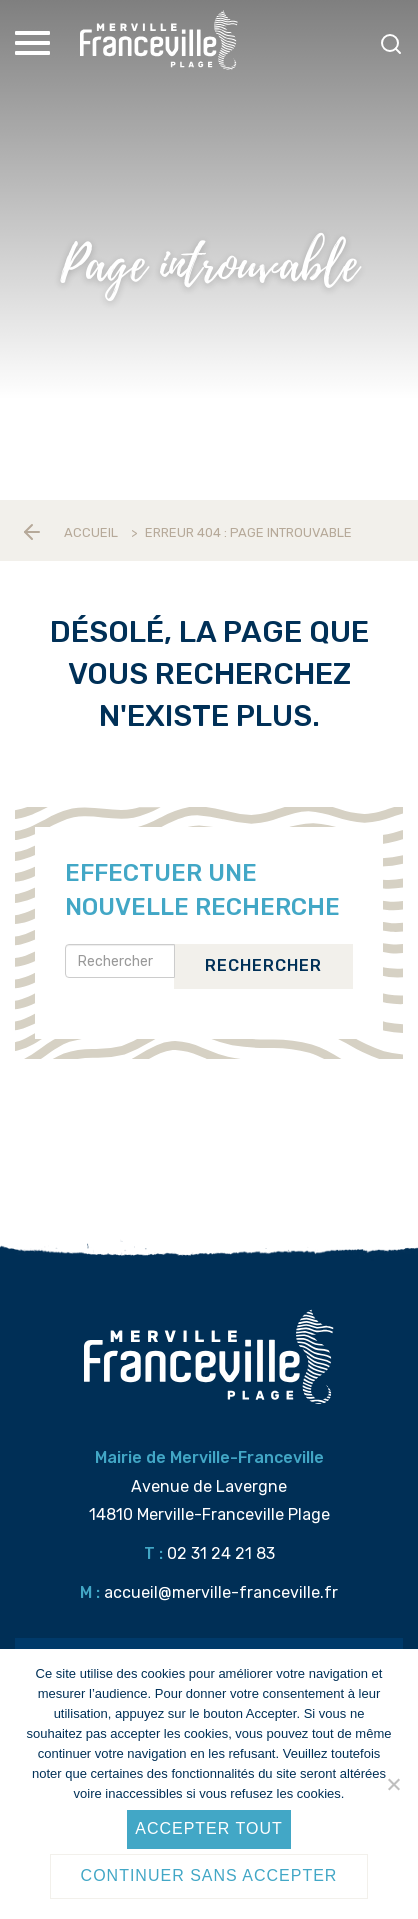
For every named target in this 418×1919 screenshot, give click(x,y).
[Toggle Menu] (35, 43)
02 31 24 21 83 (221, 1553)
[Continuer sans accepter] (393, 1784)
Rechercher (263, 965)
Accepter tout (209, 1828)
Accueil (91, 532)
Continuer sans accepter (209, 1875)
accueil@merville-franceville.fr (221, 1592)
